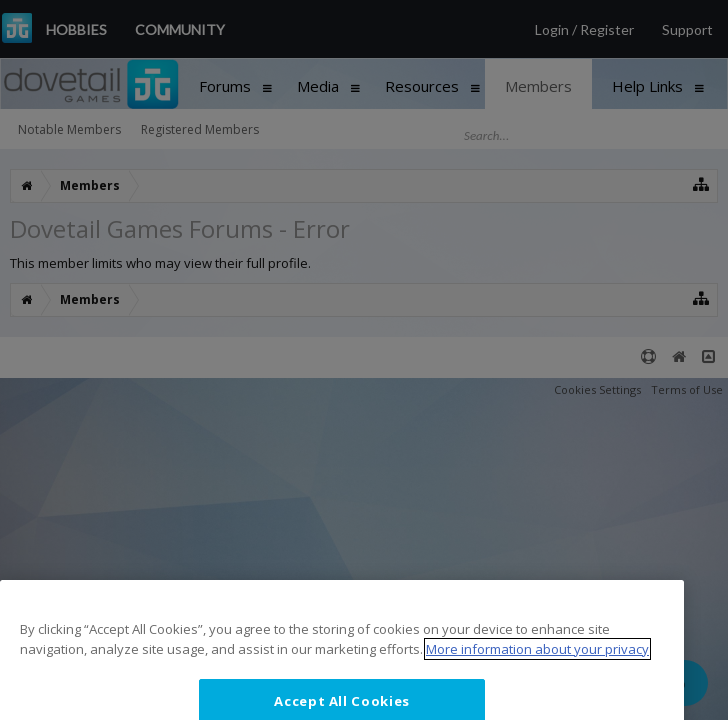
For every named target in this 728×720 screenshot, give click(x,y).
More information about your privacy (537, 673)
